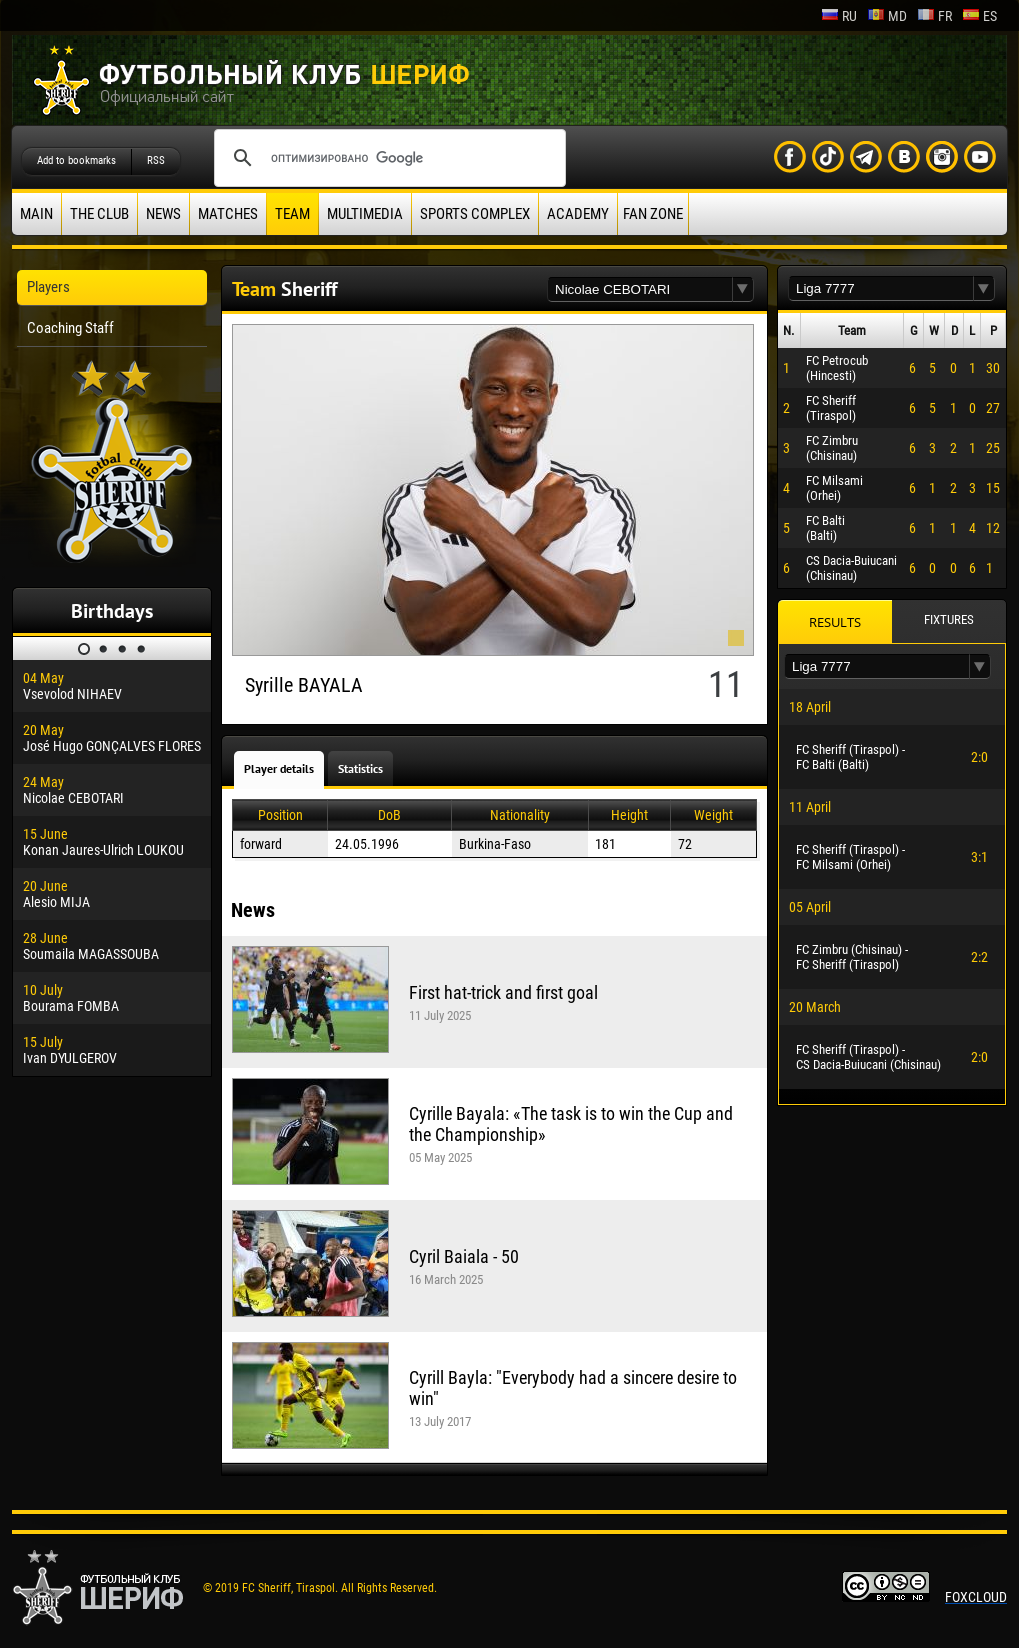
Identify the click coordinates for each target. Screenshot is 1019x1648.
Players (48, 287)
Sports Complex (475, 214)
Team (292, 214)
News (163, 214)
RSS (156, 160)
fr (934, 16)
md (887, 16)
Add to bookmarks (76, 160)
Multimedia (365, 214)
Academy (578, 214)
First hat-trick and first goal (503, 992)
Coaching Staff (70, 328)
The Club (99, 214)
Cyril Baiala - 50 (464, 1256)
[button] (743, 289)
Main (36, 214)
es (979, 16)
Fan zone (653, 214)
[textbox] (640, 289)
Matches (228, 214)
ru (839, 16)
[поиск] (387, 158)
